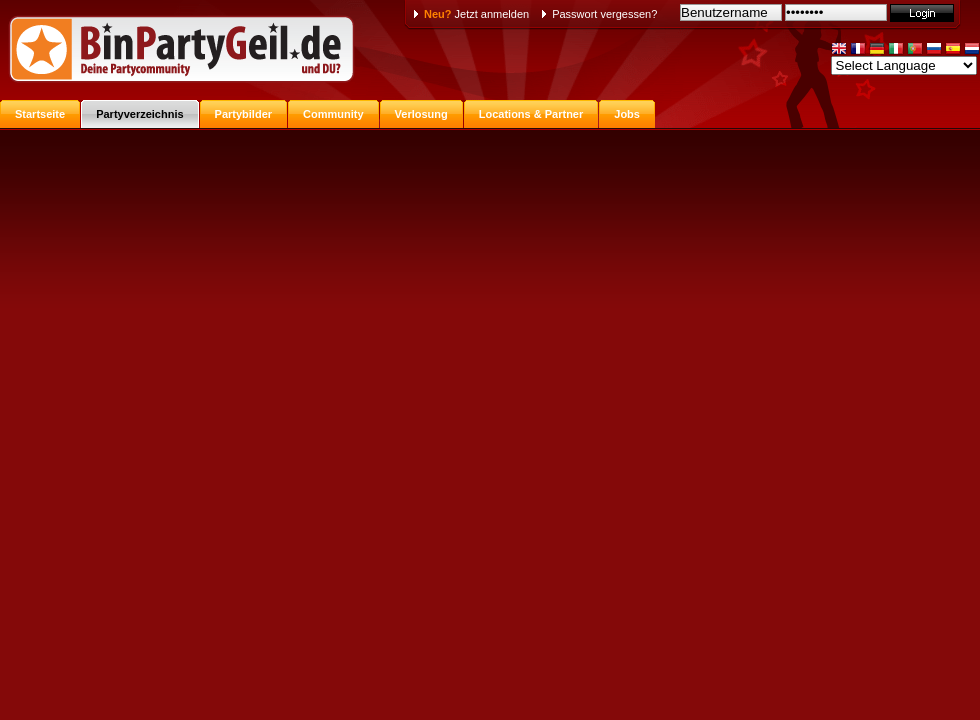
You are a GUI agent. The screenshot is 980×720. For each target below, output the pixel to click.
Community (333, 114)
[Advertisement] (490, 278)
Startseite (40, 114)
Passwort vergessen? (604, 14)
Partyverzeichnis (139, 114)
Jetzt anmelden (476, 14)
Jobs (627, 114)
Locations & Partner (531, 114)
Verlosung (421, 114)
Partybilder (243, 114)
